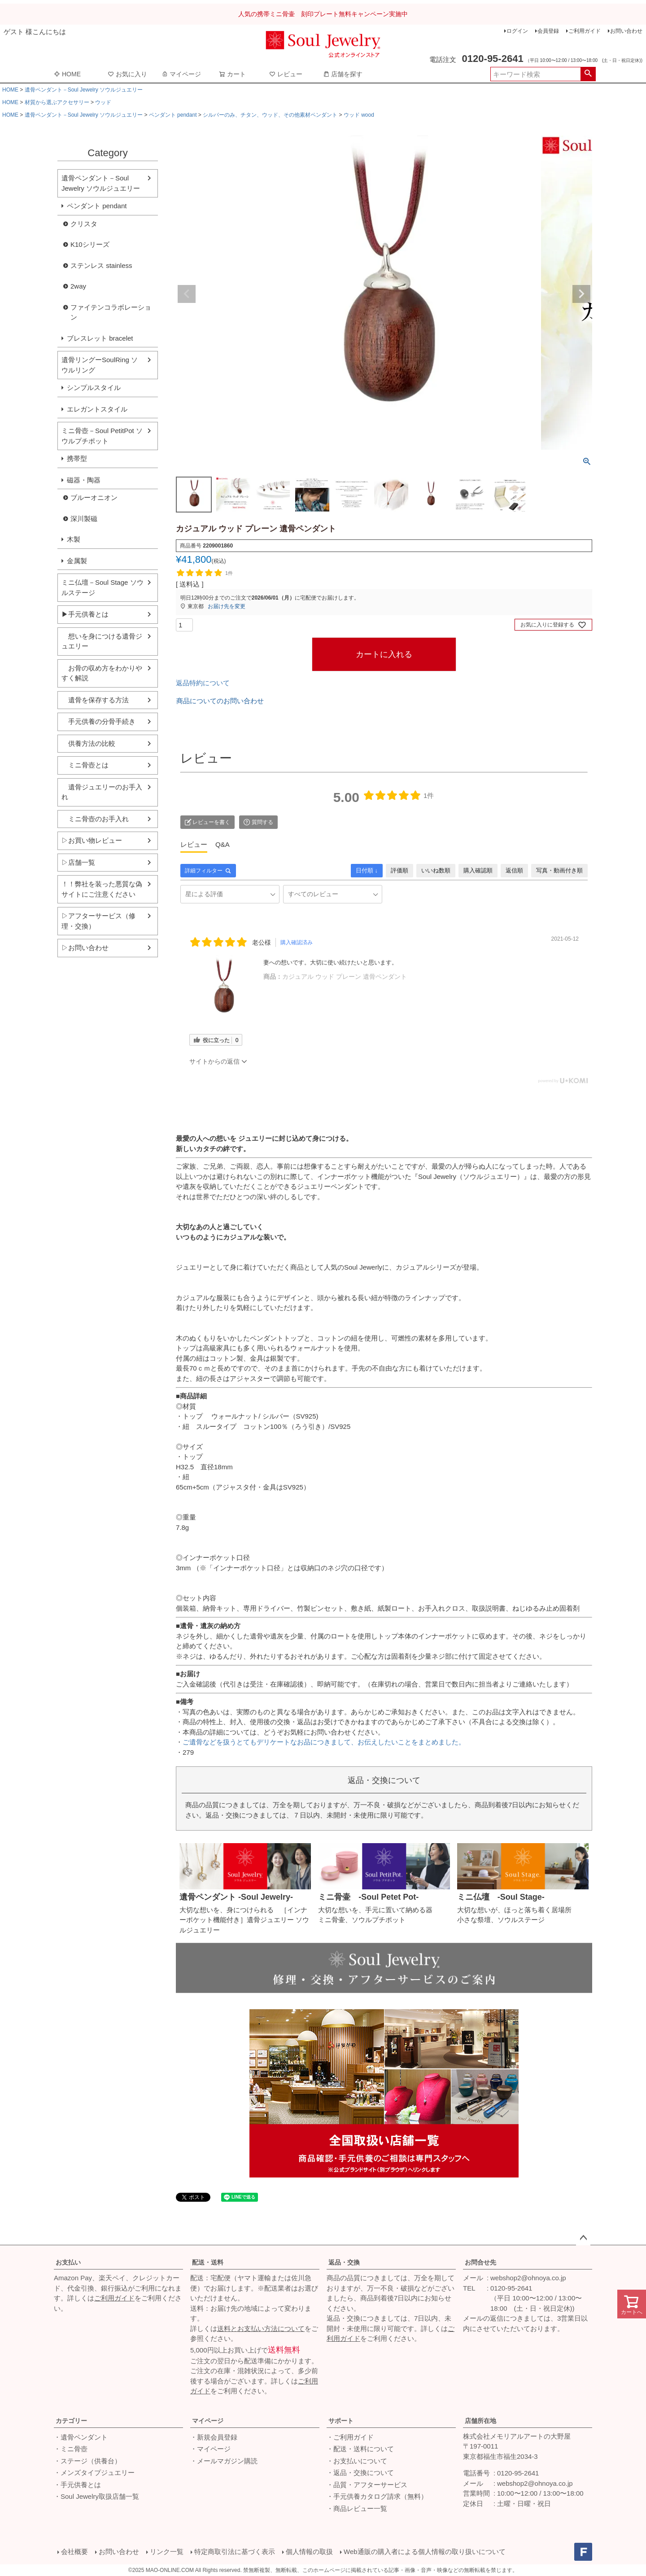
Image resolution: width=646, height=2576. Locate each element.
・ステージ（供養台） (87, 2461)
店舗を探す (342, 74)
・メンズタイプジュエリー (94, 2472)
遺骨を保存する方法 (95, 700)
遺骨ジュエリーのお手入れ (101, 792)
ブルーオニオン (94, 497)
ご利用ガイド (584, 31)
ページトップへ (583, 2238)
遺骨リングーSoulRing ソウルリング (99, 365)
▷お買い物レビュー (91, 840)
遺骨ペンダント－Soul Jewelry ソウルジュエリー (84, 90)
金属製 (77, 561)
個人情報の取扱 (309, 2551)
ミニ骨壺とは (85, 765)
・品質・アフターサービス (367, 2484)
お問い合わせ (626, 31)
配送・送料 (207, 2262)
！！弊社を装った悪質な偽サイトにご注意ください (101, 889)
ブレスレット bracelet (100, 338)
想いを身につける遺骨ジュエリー (101, 641)
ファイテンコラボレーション (110, 312)
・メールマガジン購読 (224, 2461)
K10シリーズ (89, 244)
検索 (588, 74)
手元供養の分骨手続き (98, 721)
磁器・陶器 (83, 480)
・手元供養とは (77, 2484)
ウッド (103, 102)
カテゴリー (71, 2420)
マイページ (181, 74)
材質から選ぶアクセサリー (57, 102)
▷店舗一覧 (78, 862)
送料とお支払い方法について (261, 2328)
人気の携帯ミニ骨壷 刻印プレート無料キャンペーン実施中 (323, 14)
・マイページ (210, 2449)
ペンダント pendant (173, 115)
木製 (73, 539)
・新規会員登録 (213, 2437)
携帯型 (77, 458)
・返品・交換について (360, 2472)
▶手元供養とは (85, 614)
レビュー (285, 74)
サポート (341, 2420)
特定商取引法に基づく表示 (234, 2551)
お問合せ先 (480, 2262)
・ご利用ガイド (350, 2437)
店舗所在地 (480, 2420)
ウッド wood (359, 115)
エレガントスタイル (97, 409)
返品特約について (203, 683)
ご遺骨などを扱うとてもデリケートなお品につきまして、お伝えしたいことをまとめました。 (324, 1742)
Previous (187, 294)
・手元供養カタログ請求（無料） (377, 2496)
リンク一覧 (166, 2551)
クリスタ (83, 224)
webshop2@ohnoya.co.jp (528, 2278)
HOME (67, 74)
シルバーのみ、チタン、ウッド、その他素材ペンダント (270, 115)
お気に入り (127, 74)
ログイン (517, 31)
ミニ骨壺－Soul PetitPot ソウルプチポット (102, 436)
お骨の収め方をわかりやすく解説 (101, 673)
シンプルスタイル (94, 387)
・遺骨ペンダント (81, 2437)
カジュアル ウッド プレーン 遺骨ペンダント (344, 976)
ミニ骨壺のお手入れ (95, 819)
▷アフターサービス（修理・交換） (98, 921)
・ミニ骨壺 (70, 2449)
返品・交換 (344, 2262)
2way (78, 286)
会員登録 (548, 31)
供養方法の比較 (88, 743)
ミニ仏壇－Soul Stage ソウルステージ (102, 587)
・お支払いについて (357, 2461)
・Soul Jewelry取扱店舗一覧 (96, 2496)
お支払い (68, 2262)
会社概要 (74, 2551)
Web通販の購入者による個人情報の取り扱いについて (425, 2551)
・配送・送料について (360, 2449)
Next (581, 294)
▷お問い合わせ (85, 947)
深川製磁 (83, 518)
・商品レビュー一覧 (357, 2508)
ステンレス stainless (101, 265)
